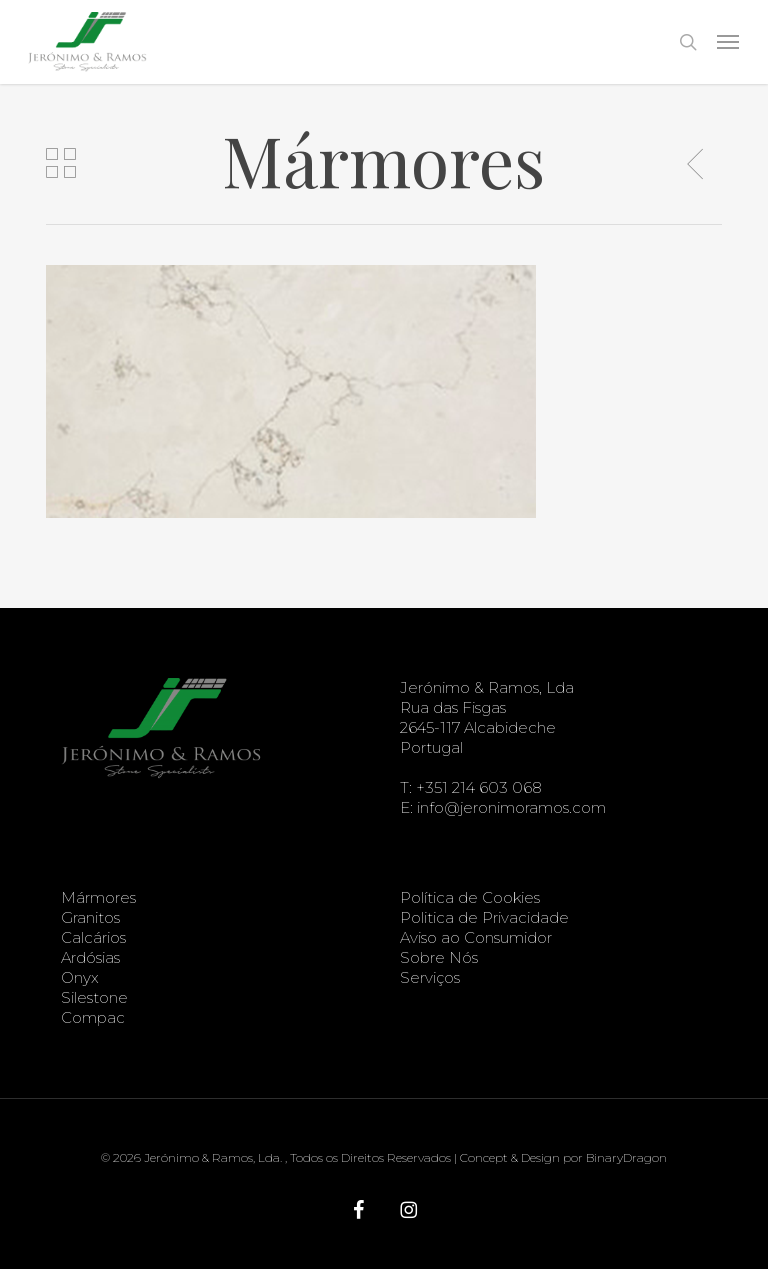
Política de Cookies (470, 897)
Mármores (98, 897)
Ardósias (90, 957)
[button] (728, 42)
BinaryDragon (626, 1157)
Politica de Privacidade (484, 917)
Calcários (93, 937)
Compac (93, 1017)
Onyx (80, 977)
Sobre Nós (439, 957)
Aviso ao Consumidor (476, 937)
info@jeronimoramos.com (511, 807)
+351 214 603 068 (479, 787)
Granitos (90, 917)
